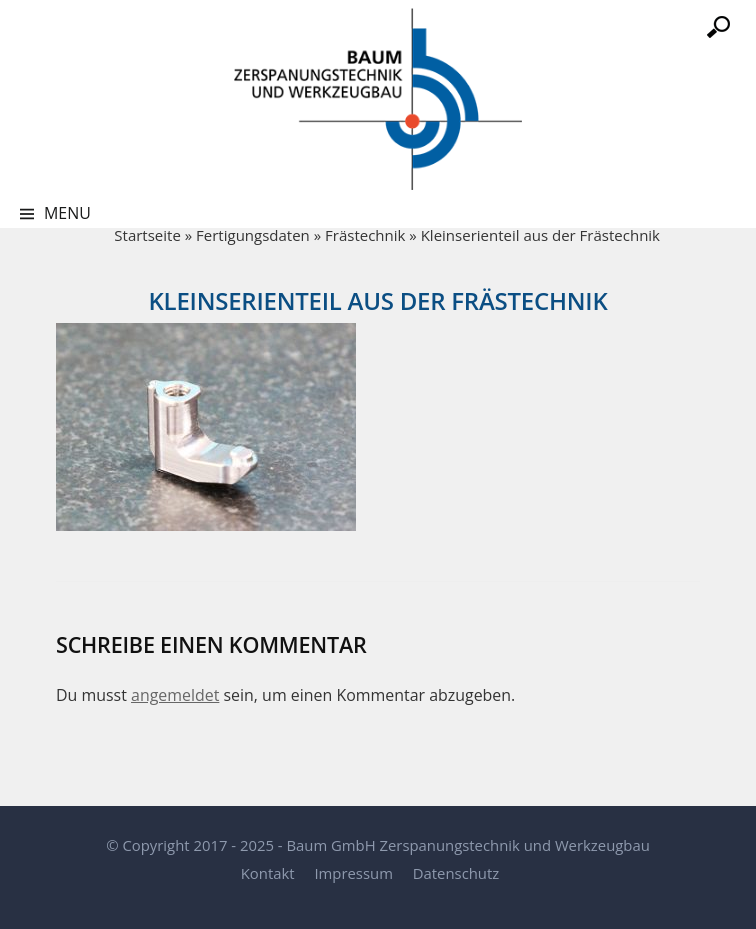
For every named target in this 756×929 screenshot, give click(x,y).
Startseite (147, 235)
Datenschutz (456, 873)
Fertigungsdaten (253, 235)
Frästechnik (365, 235)
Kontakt (268, 873)
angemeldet (175, 695)
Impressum (353, 873)
